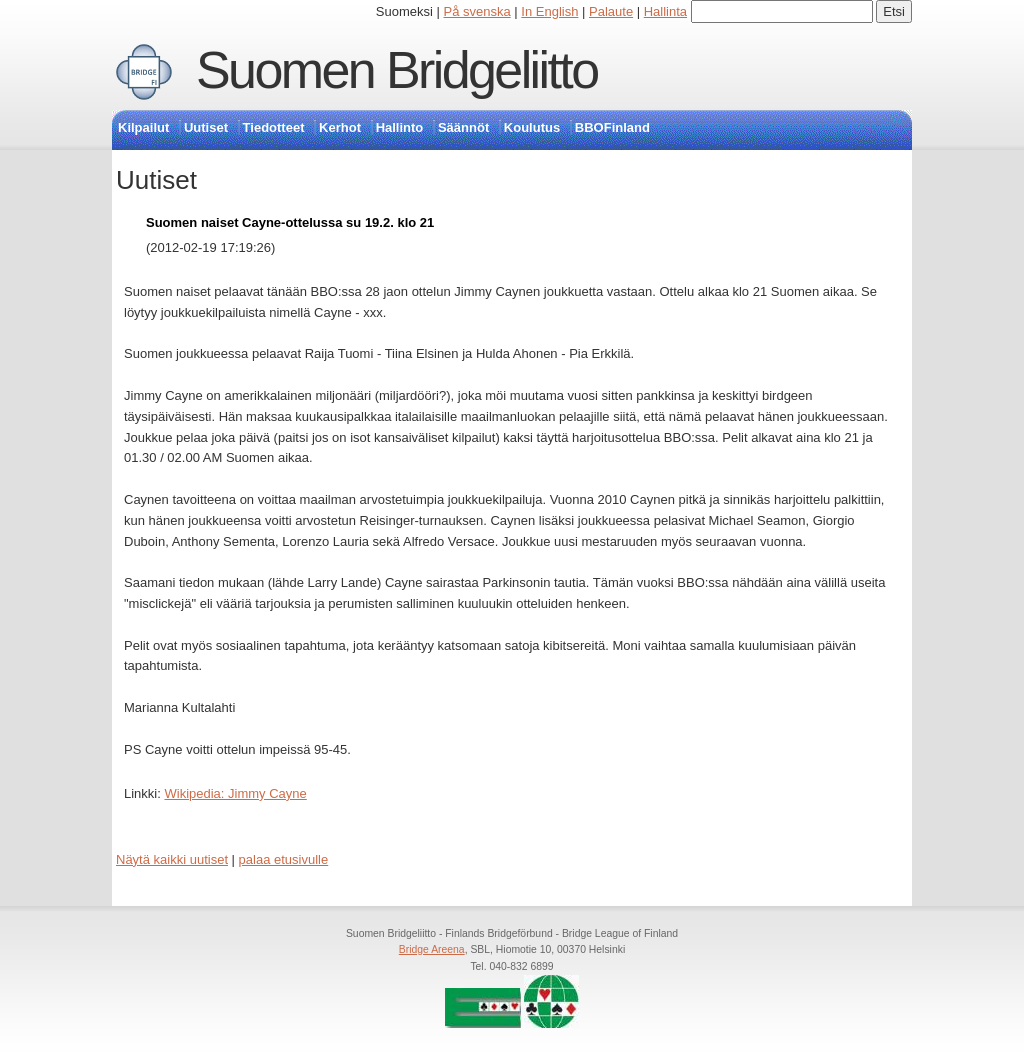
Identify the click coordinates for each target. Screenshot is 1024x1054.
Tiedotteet (274, 127)
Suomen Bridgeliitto (397, 70)
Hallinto (400, 127)
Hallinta (665, 11)
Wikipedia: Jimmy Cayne (235, 793)
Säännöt (463, 127)
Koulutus (532, 127)
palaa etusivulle (284, 859)
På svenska (477, 11)
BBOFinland (612, 127)
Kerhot (340, 127)
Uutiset (206, 127)
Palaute (611, 11)
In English (549, 11)
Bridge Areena (432, 949)
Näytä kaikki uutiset (172, 859)
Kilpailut (143, 127)
